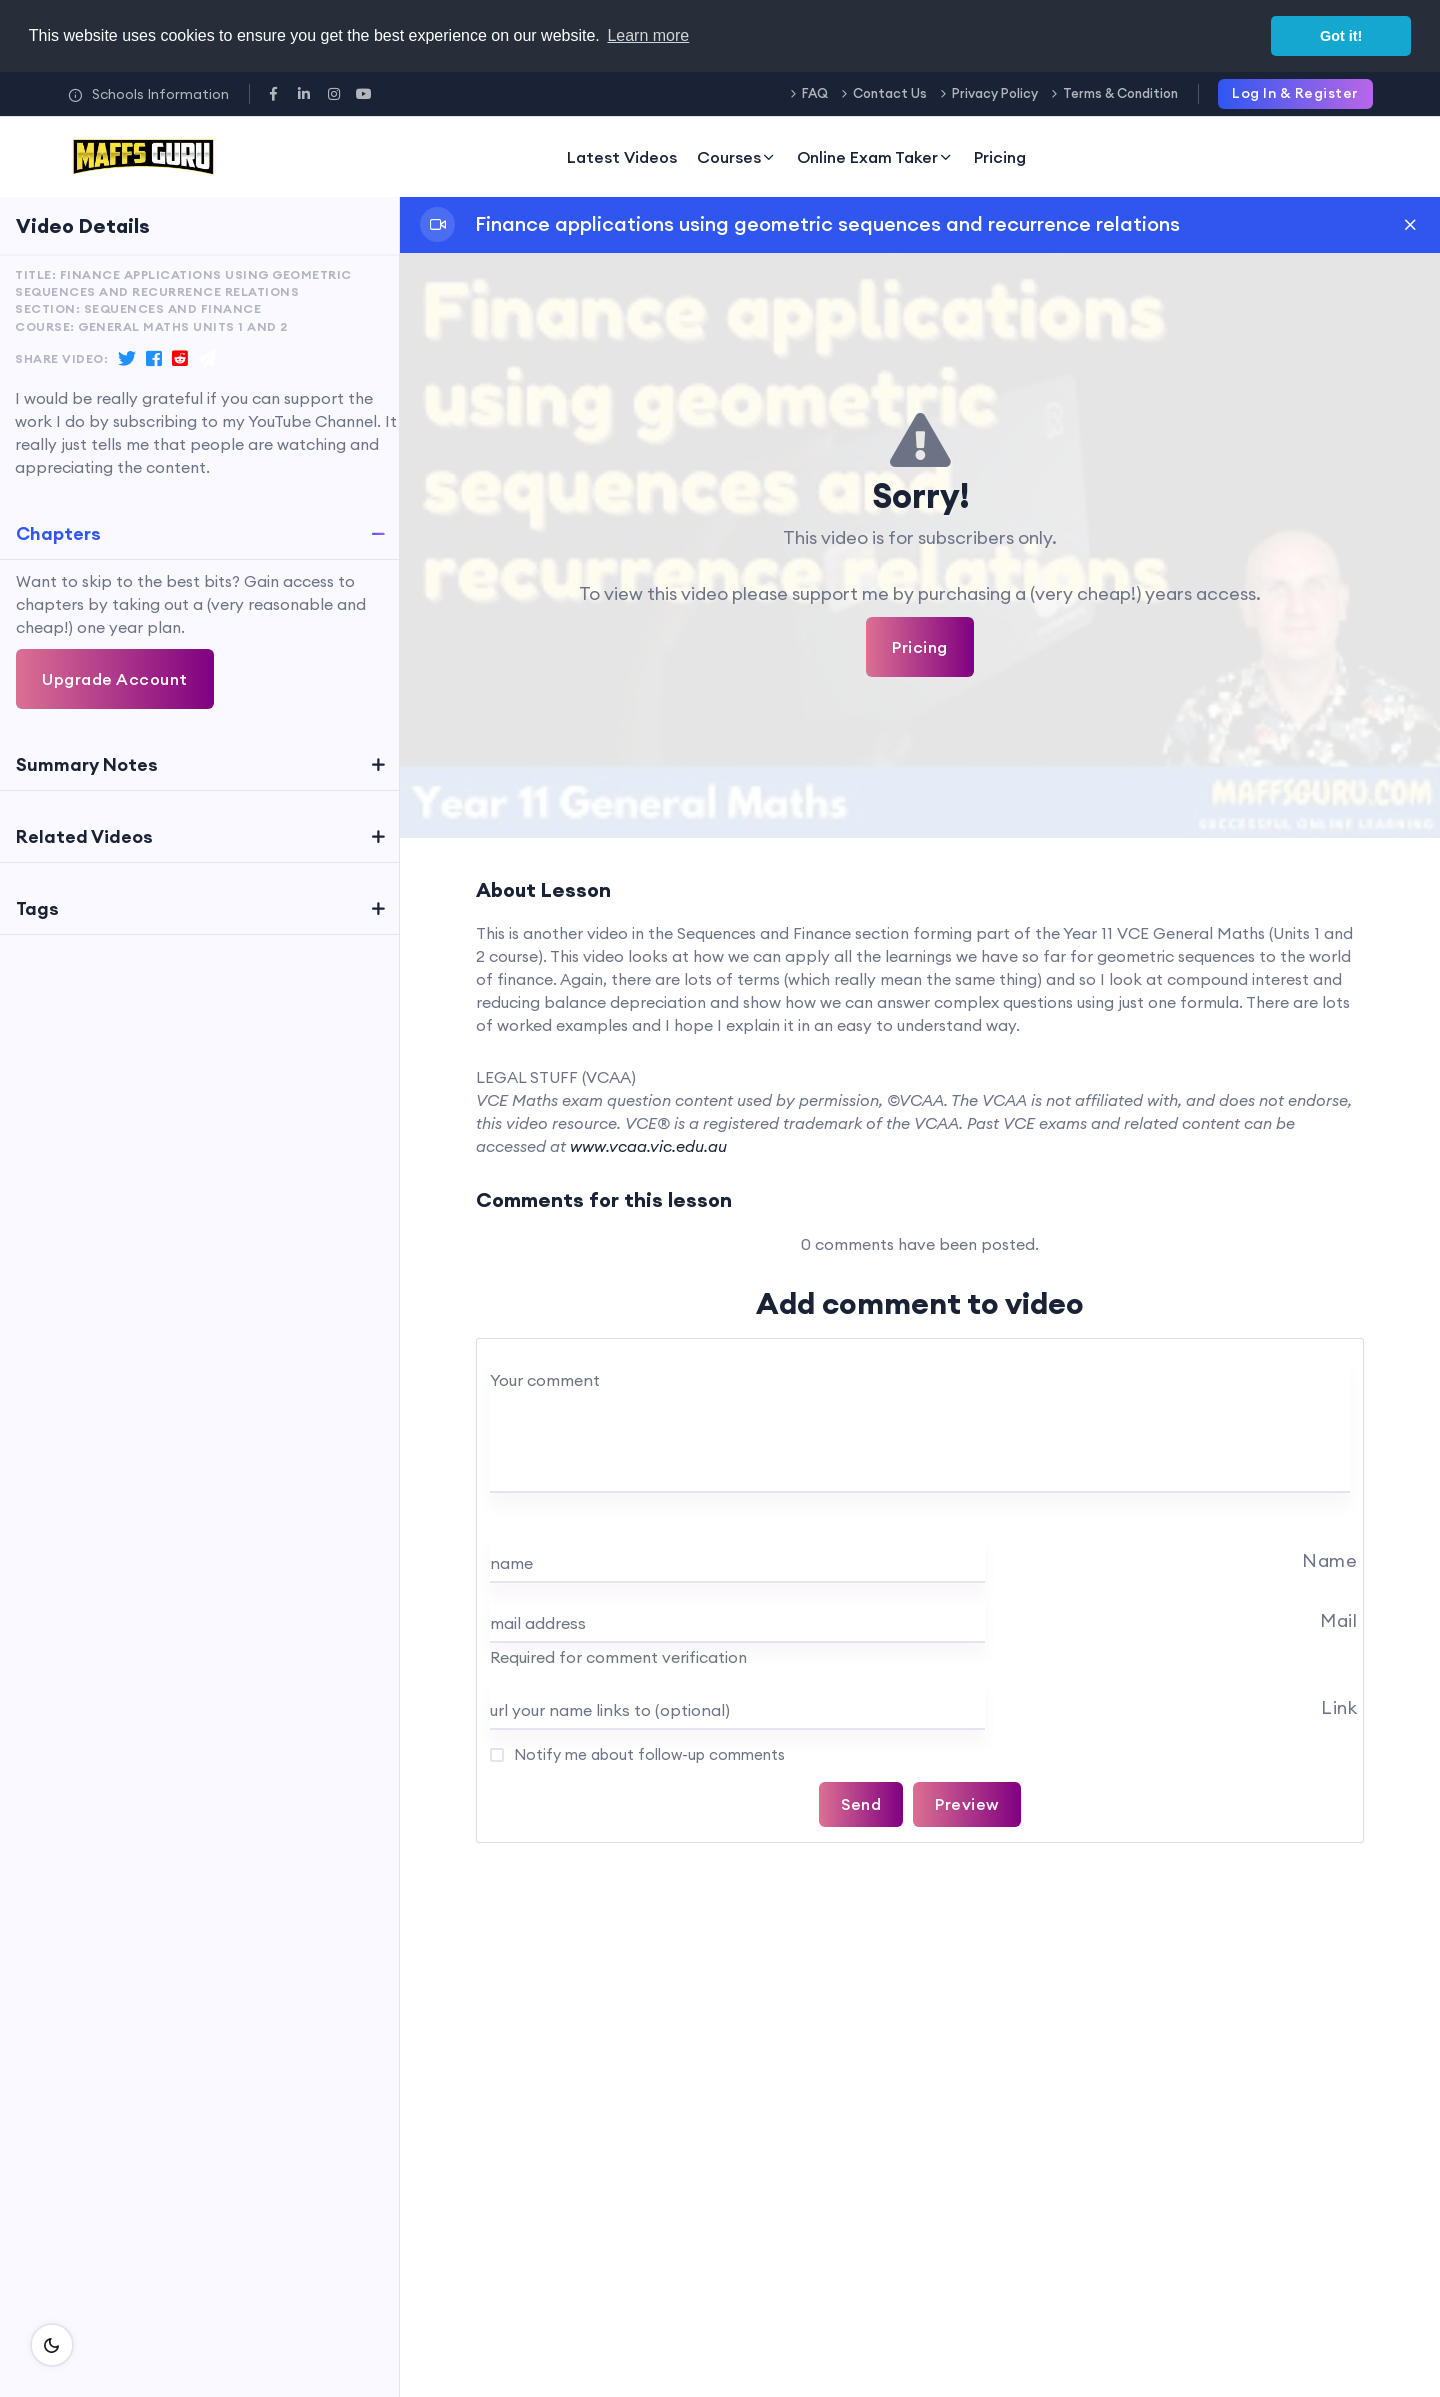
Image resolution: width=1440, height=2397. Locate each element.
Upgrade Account (115, 679)
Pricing (1000, 157)
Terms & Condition (1120, 93)
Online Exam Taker (875, 157)
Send (861, 1804)
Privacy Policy (995, 93)
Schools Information (148, 94)
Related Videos (84, 836)
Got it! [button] (1341, 36)
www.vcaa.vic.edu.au (648, 1146)
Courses (737, 157)
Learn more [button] (648, 35)
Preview (967, 1804)
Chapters (58, 533)
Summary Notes (87, 764)
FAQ (815, 93)
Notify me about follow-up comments (647, 1754)
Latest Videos (622, 157)
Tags (37, 908)
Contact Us (890, 93)
